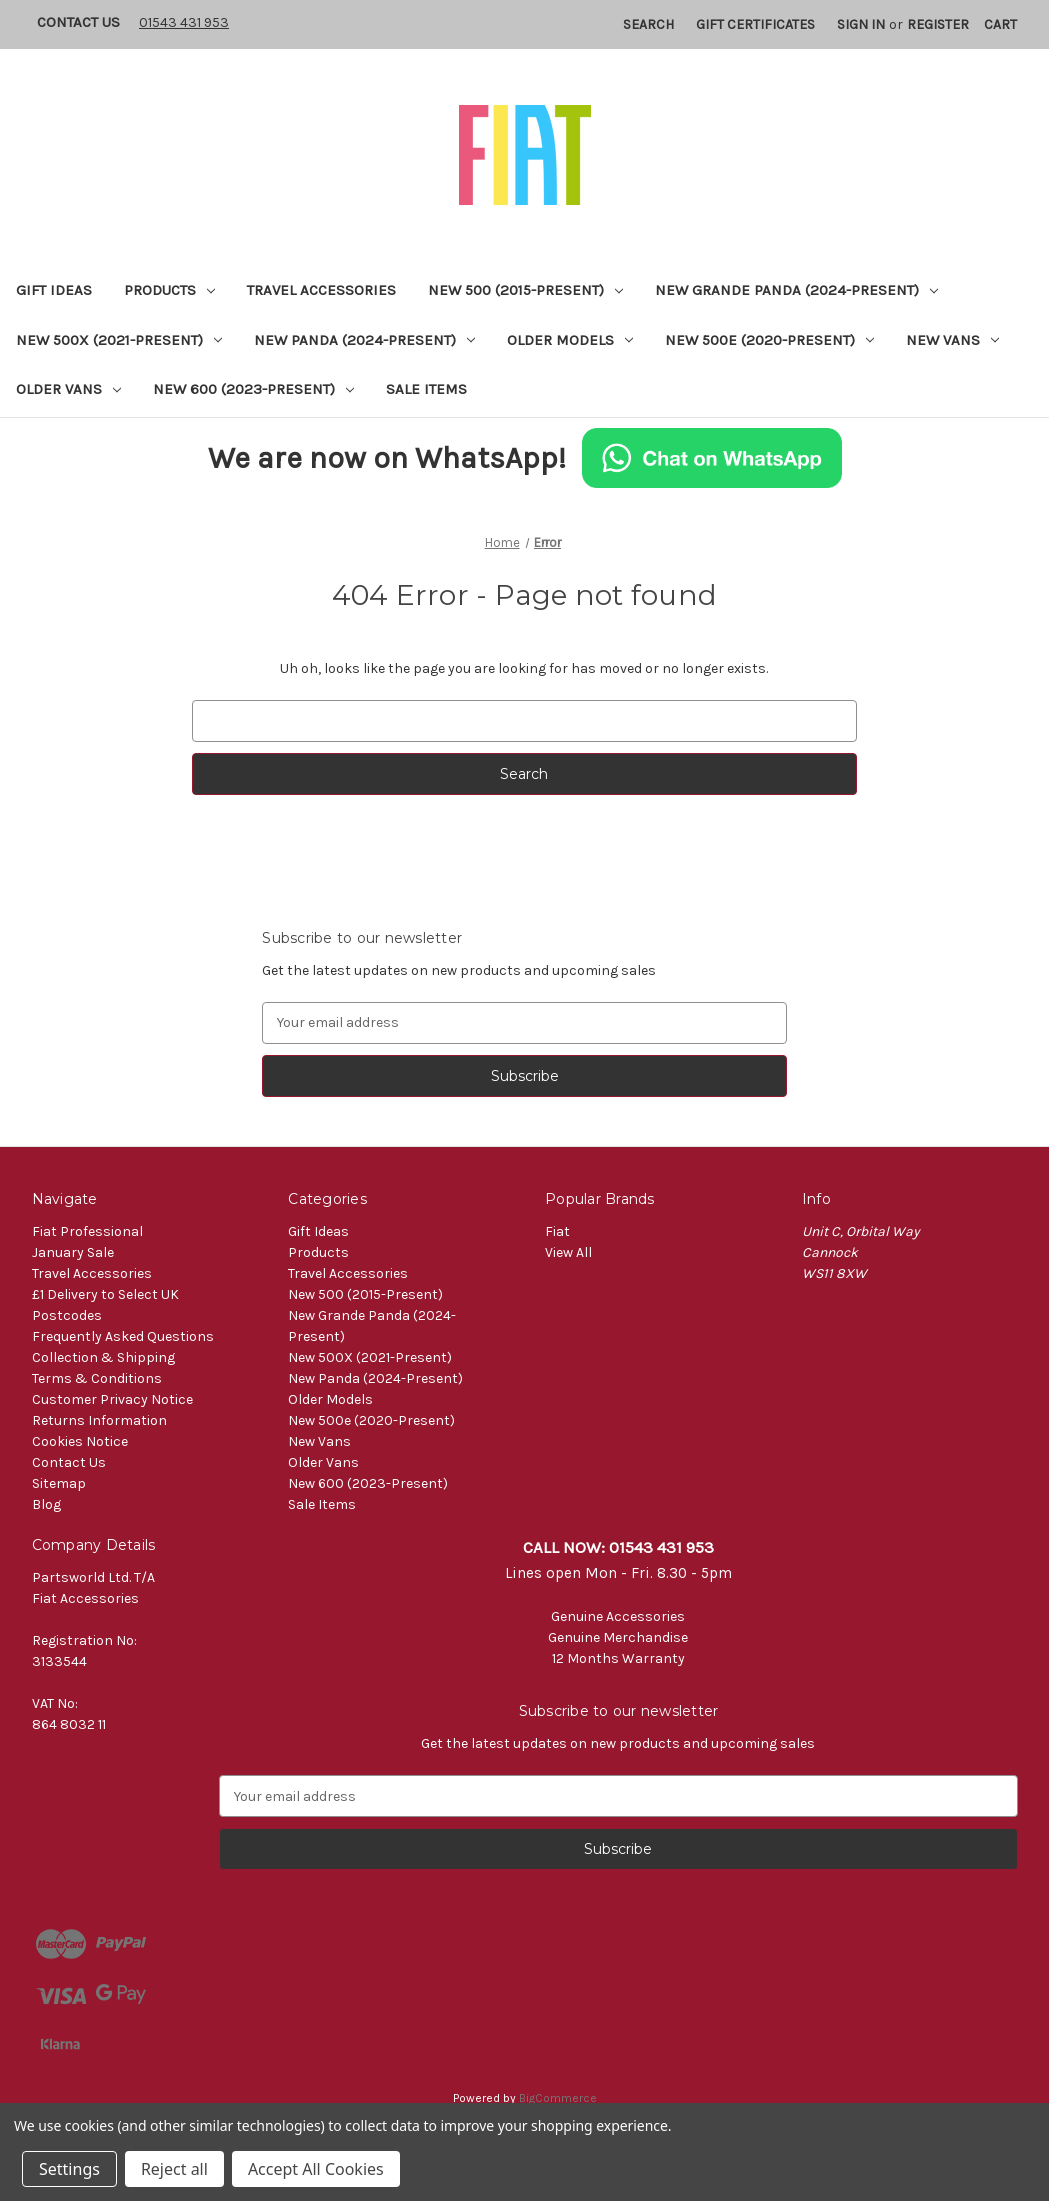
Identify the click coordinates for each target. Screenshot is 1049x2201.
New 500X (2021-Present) (119, 340)
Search (648, 24)
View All (568, 1252)
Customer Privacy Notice (112, 1399)
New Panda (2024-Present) (364, 340)
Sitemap (59, 1483)
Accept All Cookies (316, 2169)
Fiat (557, 1231)
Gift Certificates (755, 24)
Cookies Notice (80, 1441)
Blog (46, 1504)
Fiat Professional (87, 1231)
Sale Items (426, 389)
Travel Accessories (321, 290)
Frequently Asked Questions (123, 1336)
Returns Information (99, 1420)
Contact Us (78, 22)
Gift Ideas (54, 290)
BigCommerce (558, 2098)
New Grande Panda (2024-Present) (796, 290)
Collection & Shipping (103, 1357)
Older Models (570, 340)
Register (938, 24)
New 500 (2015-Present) (525, 290)
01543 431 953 (184, 22)
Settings (69, 2169)
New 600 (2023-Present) (253, 389)
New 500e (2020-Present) (769, 340)
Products (169, 290)
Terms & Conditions (97, 1378)
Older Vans (68, 389)
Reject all (174, 2169)
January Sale (73, 1252)
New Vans (952, 340)
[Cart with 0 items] (1000, 24)
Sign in (861, 24)
